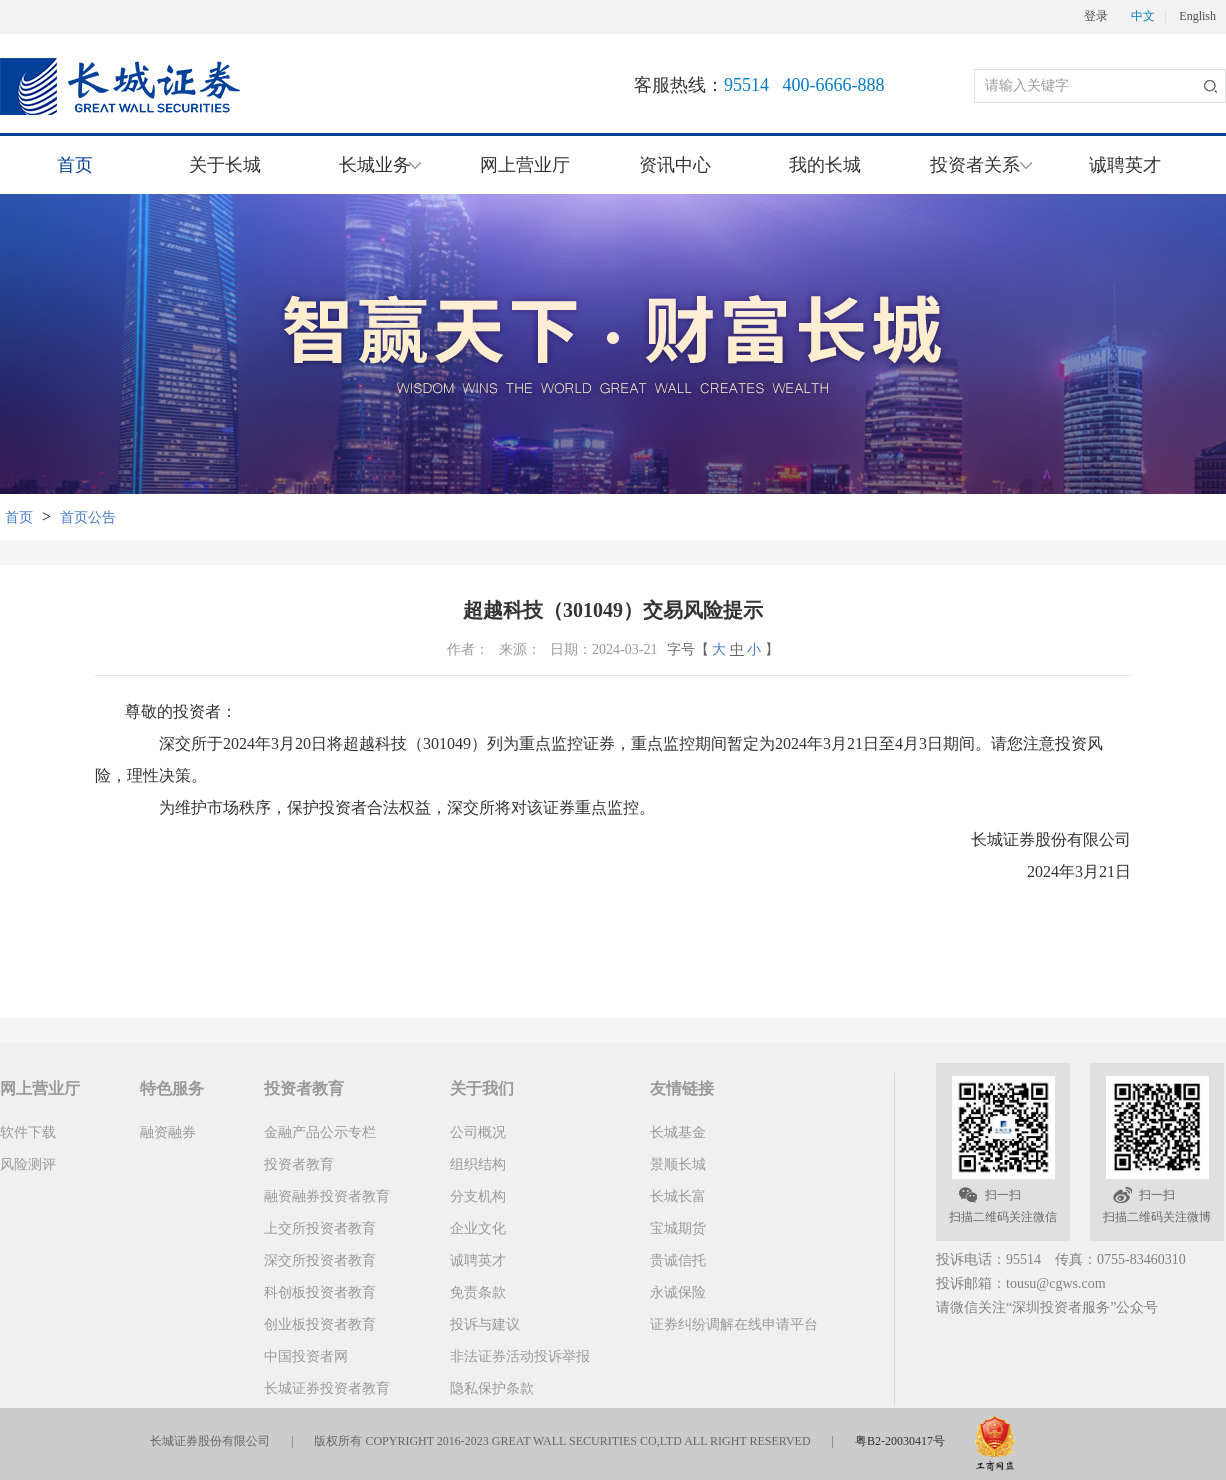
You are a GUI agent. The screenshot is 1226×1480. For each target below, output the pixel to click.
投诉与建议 (485, 1324)
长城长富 (678, 1196)
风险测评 (28, 1164)
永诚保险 (678, 1292)
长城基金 (678, 1132)
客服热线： (759, 85)
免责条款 (478, 1292)
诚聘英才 (1125, 165)
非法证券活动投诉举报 (520, 1356)
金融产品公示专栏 (320, 1132)
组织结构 (478, 1164)
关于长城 (225, 165)
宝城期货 (678, 1228)
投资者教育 (299, 1164)
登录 (1096, 16)
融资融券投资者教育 (327, 1196)
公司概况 (478, 1132)
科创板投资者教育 (320, 1292)
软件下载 (28, 1132)
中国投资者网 (306, 1356)
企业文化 (478, 1228)
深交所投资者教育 (320, 1260)
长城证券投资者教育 (327, 1388)
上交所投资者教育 (320, 1228)
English (1197, 16)
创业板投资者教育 (320, 1324)
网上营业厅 (525, 165)
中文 (1143, 16)
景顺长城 (678, 1164)
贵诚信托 (678, 1260)
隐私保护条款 (492, 1388)
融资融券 (168, 1132)
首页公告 (88, 517)
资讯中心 (675, 165)
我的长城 (825, 165)
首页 (75, 165)
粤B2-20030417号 (900, 1441)
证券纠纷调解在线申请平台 (734, 1324)
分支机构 (478, 1196)
